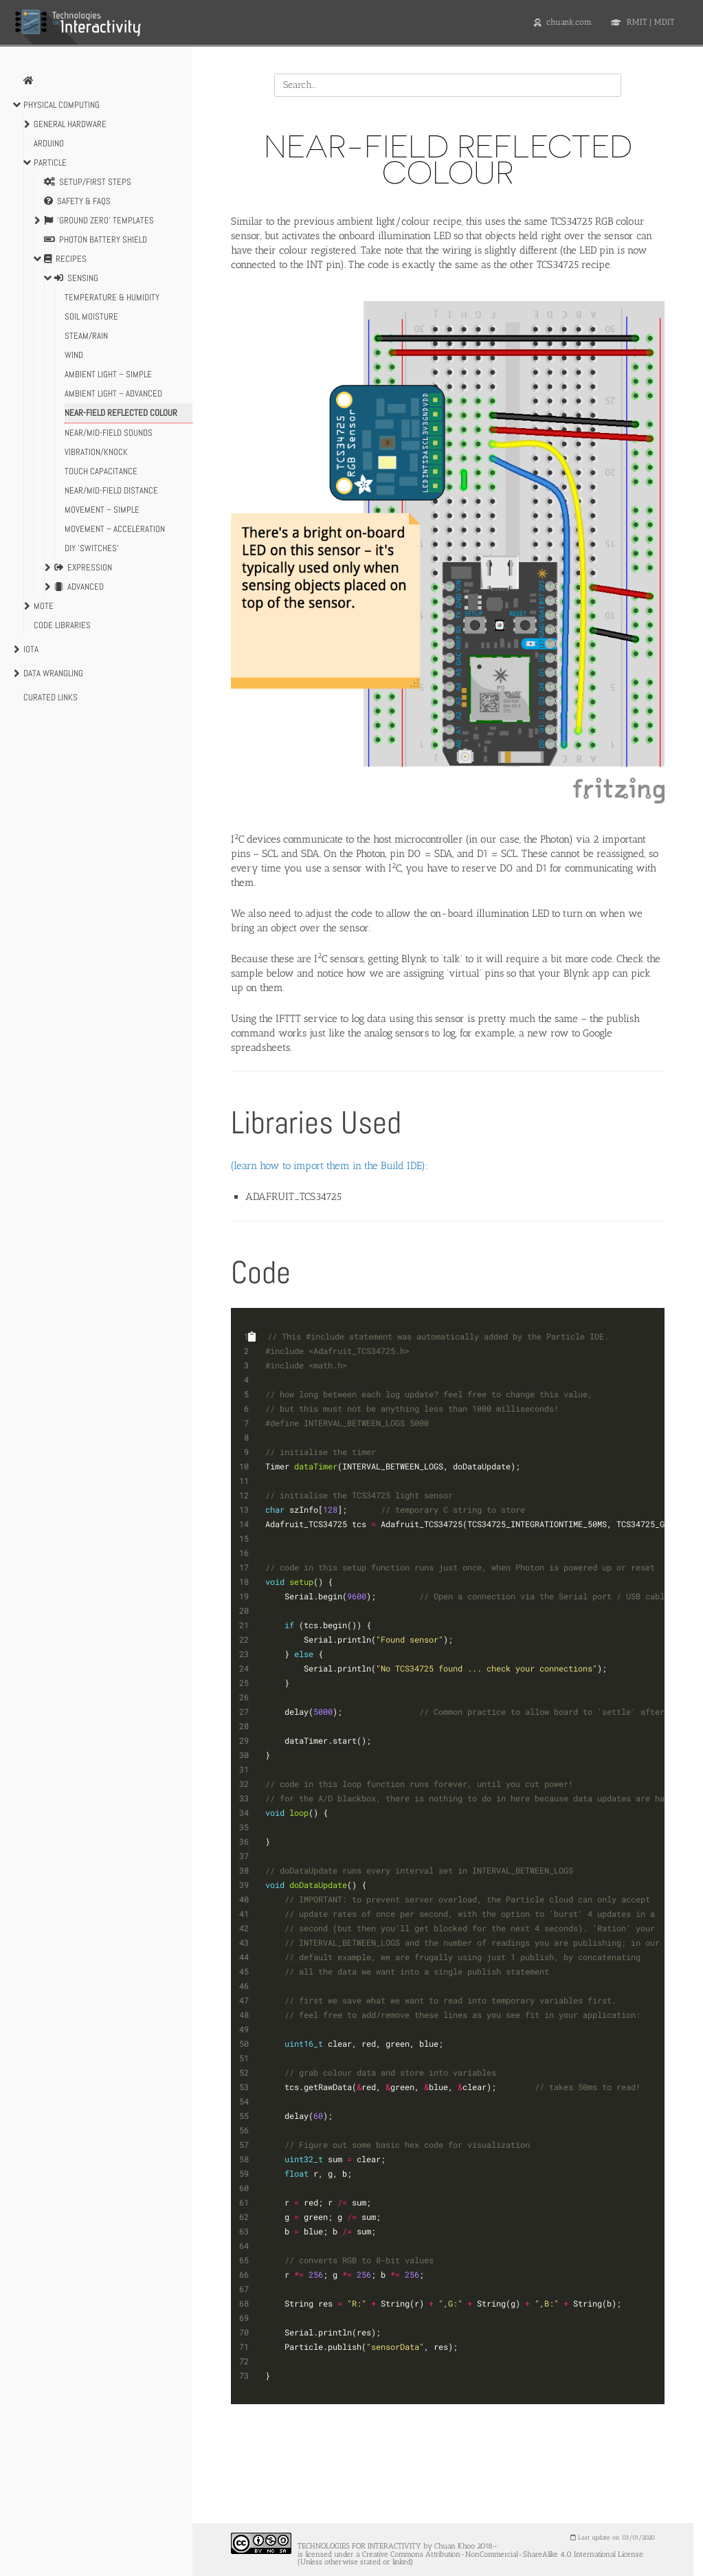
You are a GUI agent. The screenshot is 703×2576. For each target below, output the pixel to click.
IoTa (30, 649)
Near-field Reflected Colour (121, 413)
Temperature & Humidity (112, 297)
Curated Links (50, 697)
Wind (74, 355)
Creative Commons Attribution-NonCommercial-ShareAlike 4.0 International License (502, 2554)
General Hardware (70, 124)
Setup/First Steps (87, 182)
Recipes (65, 259)
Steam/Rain (86, 336)
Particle (50, 162)
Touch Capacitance (101, 471)
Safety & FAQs (77, 201)
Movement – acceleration (115, 529)
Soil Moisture (91, 316)
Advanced (79, 587)
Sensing (76, 278)
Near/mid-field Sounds (109, 432)
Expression (83, 567)
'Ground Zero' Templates (99, 220)
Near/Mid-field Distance (111, 490)
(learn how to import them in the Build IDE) (328, 1165)
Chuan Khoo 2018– (466, 2546)
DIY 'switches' (92, 548)
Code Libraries (62, 625)
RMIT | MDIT (642, 22)
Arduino (49, 143)
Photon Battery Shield (95, 239)
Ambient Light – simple (108, 374)
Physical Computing (61, 105)
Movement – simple (102, 509)
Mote (44, 606)
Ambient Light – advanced (113, 393)
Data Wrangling (53, 673)
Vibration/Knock (96, 452)
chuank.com (563, 22)
